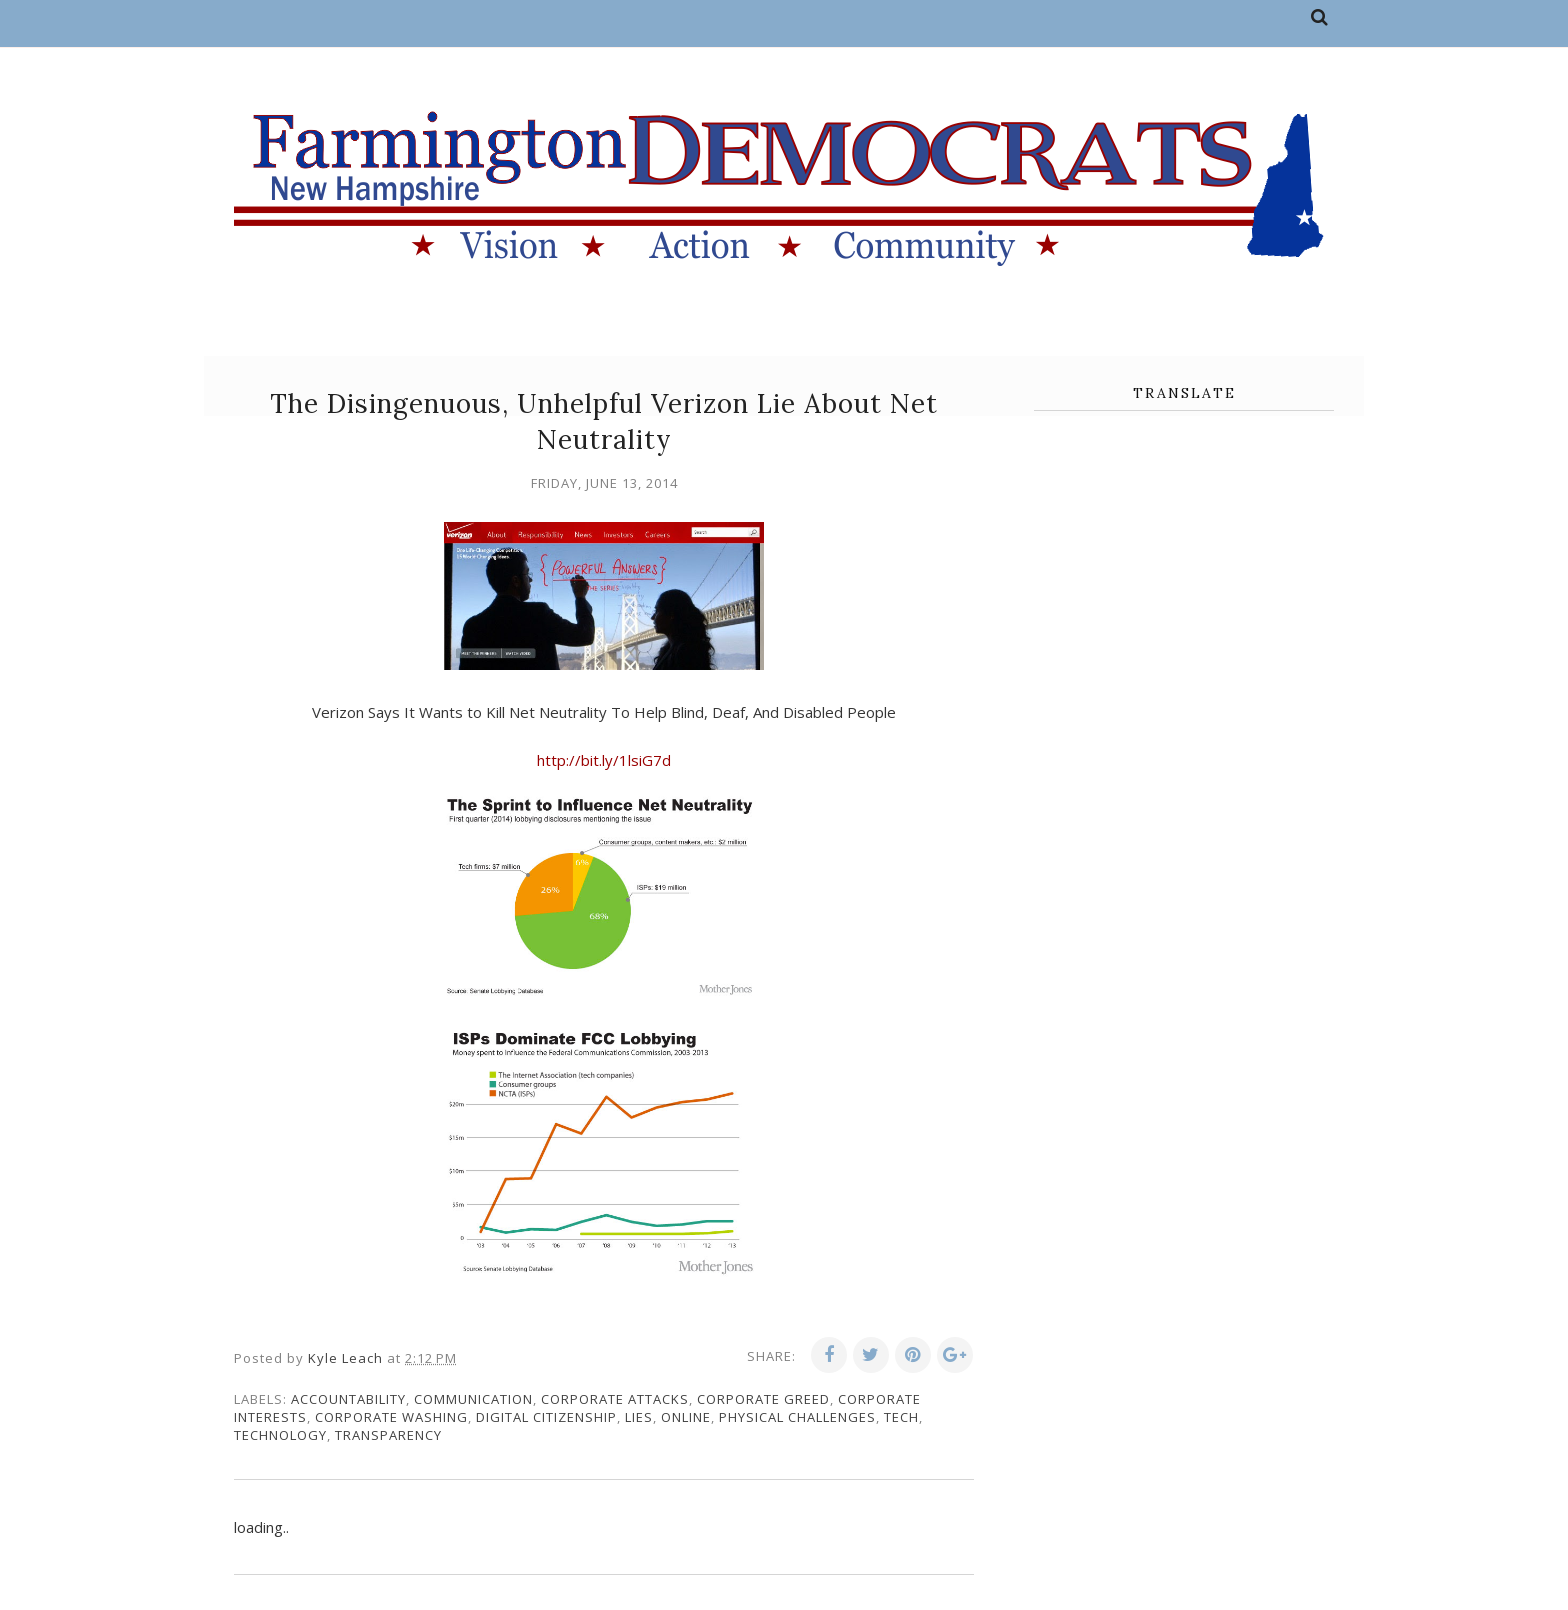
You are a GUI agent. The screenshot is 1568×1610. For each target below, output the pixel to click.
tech (901, 1417)
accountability (348, 1399)
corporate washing (391, 1417)
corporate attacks (615, 1399)
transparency (388, 1435)
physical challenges (797, 1417)
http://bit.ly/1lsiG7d (604, 760)
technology (280, 1435)
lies (639, 1417)
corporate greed (763, 1399)
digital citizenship (546, 1417)
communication (473, 1399)
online (686, 1417)
